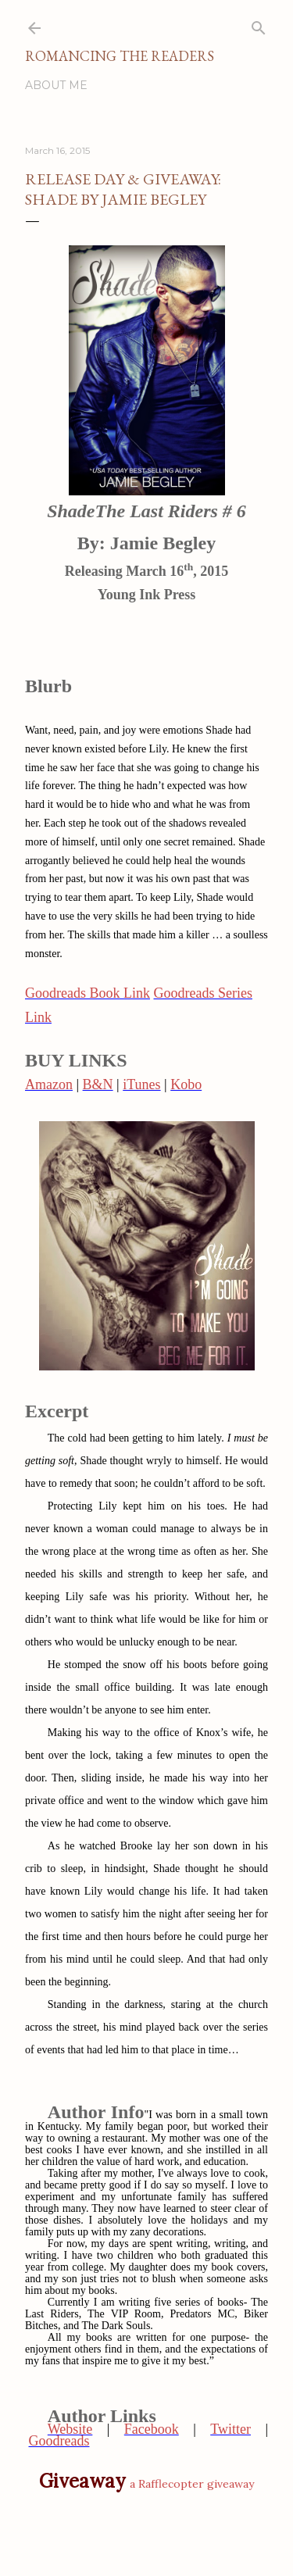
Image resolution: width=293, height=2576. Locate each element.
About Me (56, 85)
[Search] (258, 24)
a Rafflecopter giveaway (192, 2484)
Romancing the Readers (119, 56)
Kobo (186, 1084)
